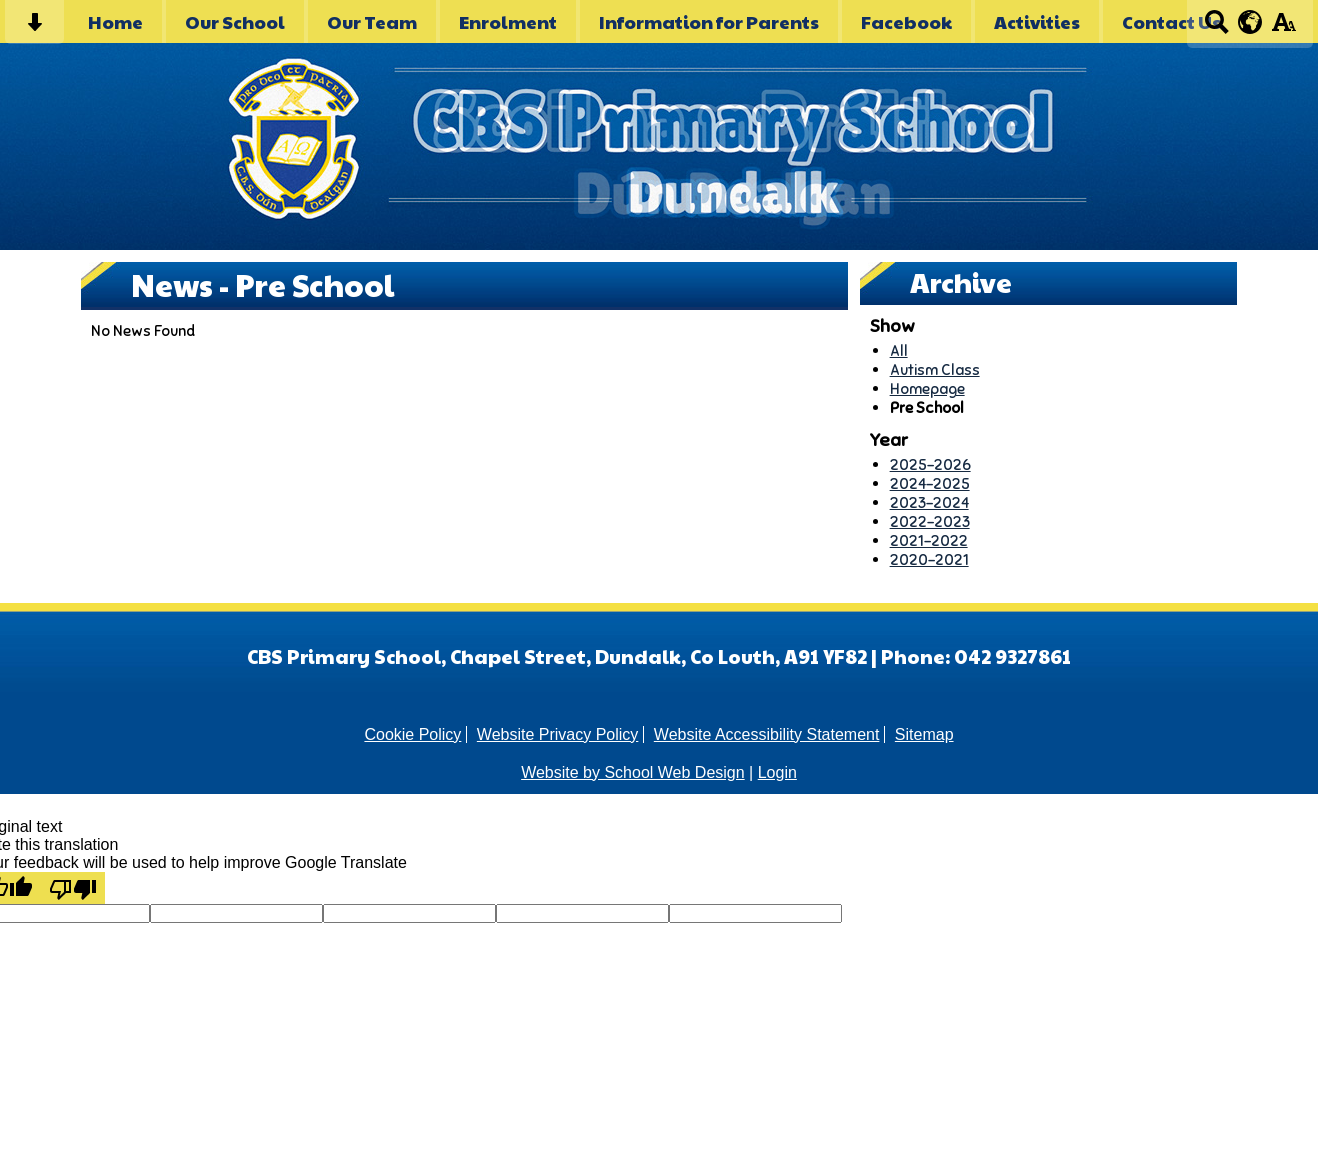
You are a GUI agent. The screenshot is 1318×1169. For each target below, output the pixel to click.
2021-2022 (929, 540)
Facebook (906, 21)
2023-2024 (929, 502)
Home (115, 21)
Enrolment (508, 21)
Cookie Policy (412, 734)
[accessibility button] (1283, 28)
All (899, 350)
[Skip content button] (34, 28)
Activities (1037, 21)
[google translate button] (1250, 22)
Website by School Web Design (633, 772)
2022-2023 (930, 521)
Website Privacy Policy (558, 734)
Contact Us (1171, 21)
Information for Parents (709, 21)
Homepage (927, 388)
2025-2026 (930, 464)
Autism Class (935, 369)
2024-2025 (930, 483)
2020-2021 (929, 559)
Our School (235, 21)
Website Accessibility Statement (767, 734)
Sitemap (924, 734)
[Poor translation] (73, 888)
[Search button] (1216, 28)
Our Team (372, 21)
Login (777, 772)
